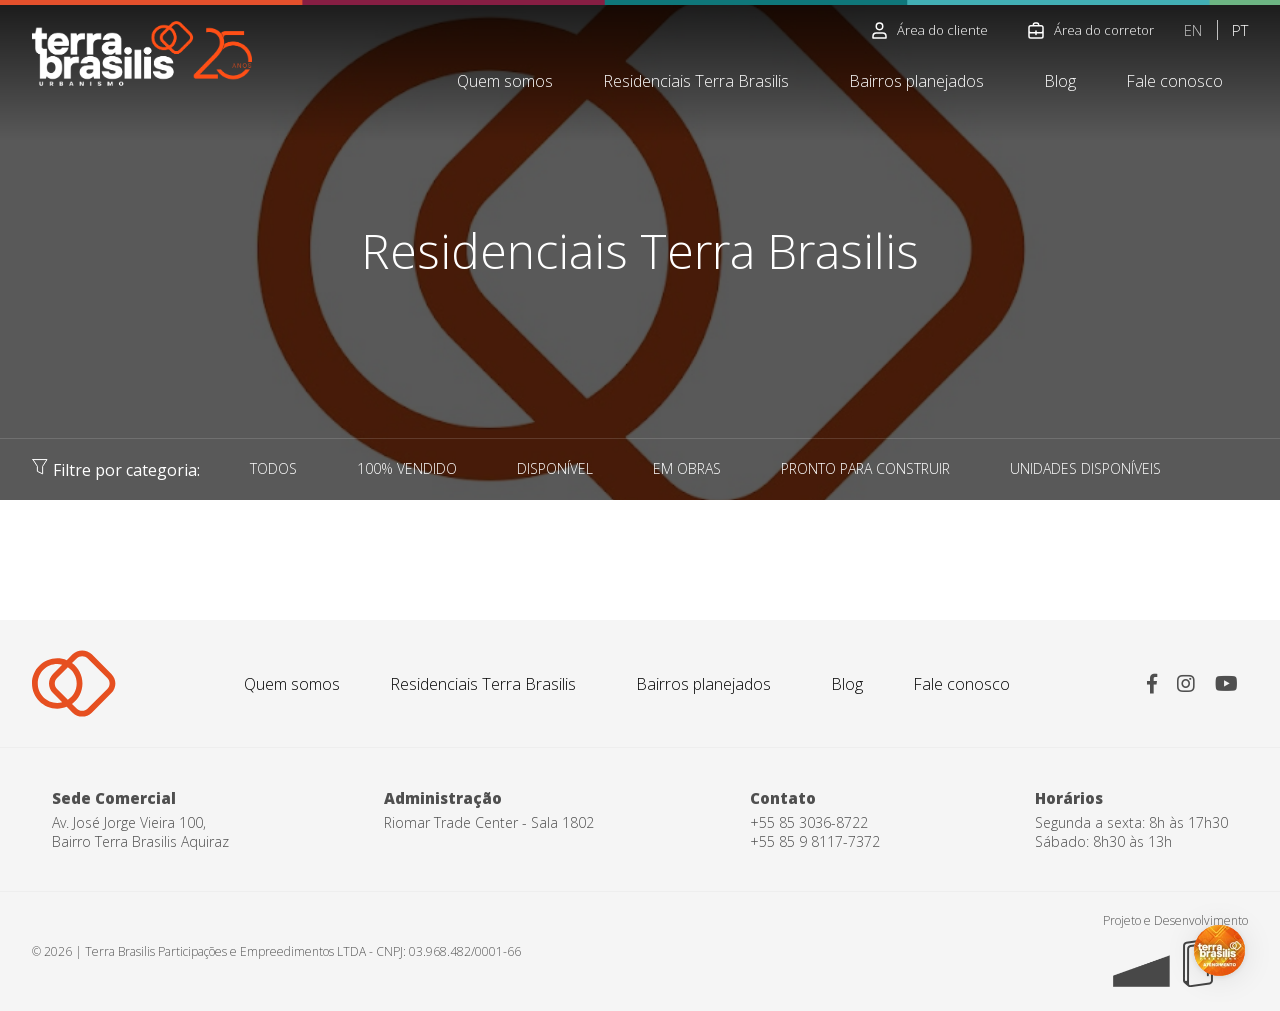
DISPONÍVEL (555, 468)
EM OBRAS (687, 468)
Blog (1060, 81)
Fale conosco (1174, 81)
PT (1240, 30)
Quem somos (505, 81)
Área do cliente (930, 30)
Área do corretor (1091, 30)
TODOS (273, 468)
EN (1193, 30)
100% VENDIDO (407, 468)
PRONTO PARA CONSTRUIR (865, 468)
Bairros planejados (916, 81)
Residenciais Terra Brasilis (696, 81)
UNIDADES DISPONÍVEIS (1085, 468)
